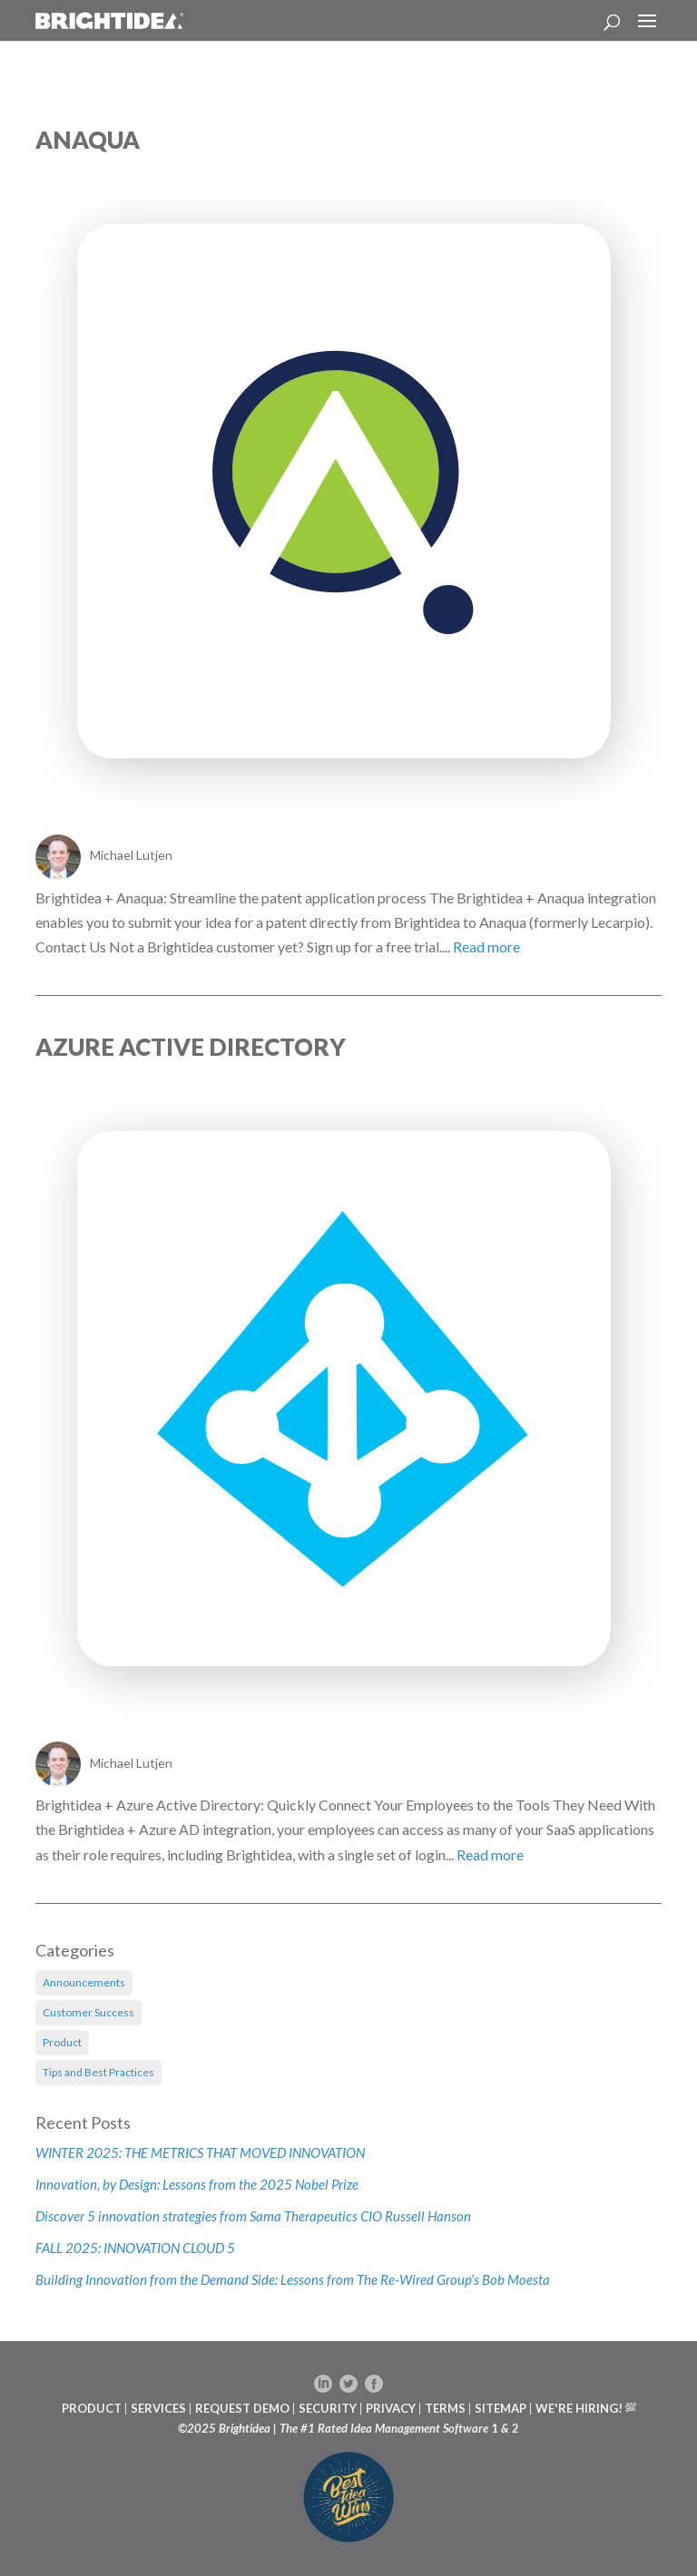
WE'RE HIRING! (579, 2408)
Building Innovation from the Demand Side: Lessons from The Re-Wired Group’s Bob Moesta (292, 2279)
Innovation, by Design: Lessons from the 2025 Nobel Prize (198, 2184)
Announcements (84, 1982)
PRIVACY (391, 2408)
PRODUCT (92, 2408)
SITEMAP (500, 2408)
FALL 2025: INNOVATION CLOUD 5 (135, 2247)
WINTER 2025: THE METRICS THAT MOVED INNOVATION (200, 2152)
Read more (486, 946)
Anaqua (87, 139)
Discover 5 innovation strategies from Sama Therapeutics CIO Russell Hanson (253, 2216)
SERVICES (158, 2408)
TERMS (445, 2408)
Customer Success (88, 2012)
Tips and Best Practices (98, 2072)
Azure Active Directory (190, 1046)
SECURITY (328, 2408)
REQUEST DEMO (242, 2408)
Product (62, 2042)
